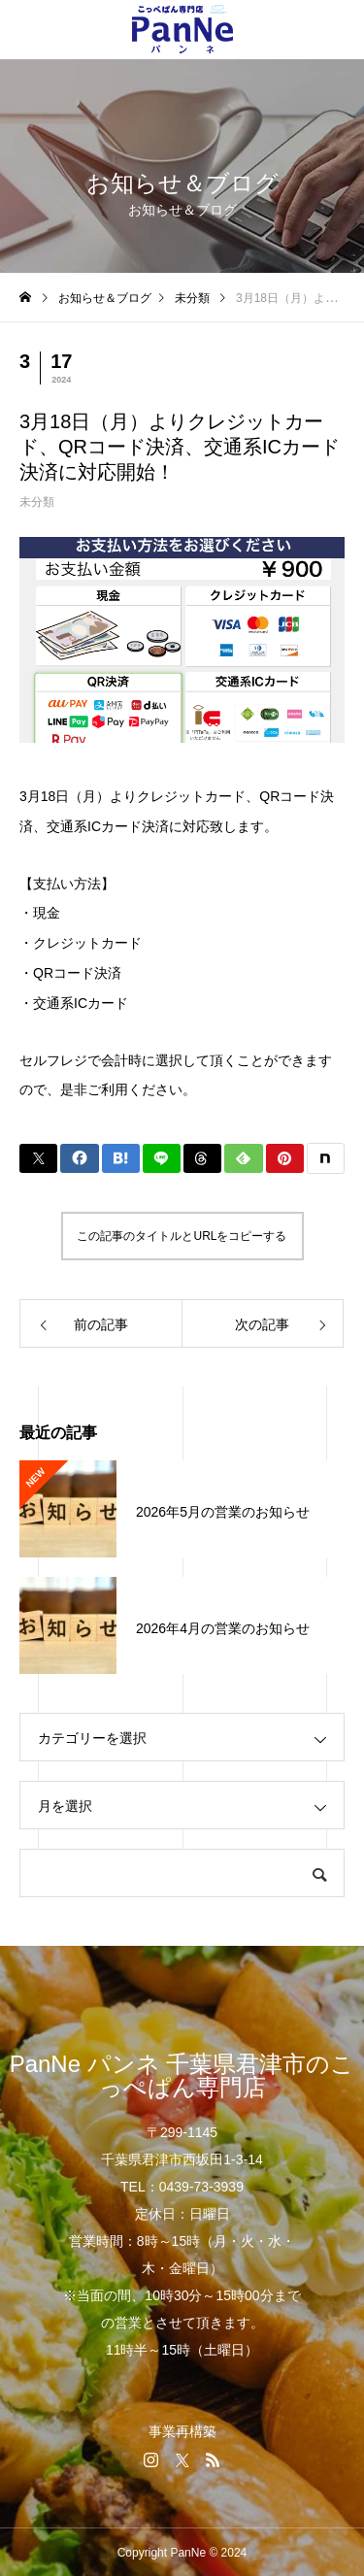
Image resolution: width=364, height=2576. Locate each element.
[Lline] (162, 1158)
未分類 (36, 502)
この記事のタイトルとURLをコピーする (181, 1236)
